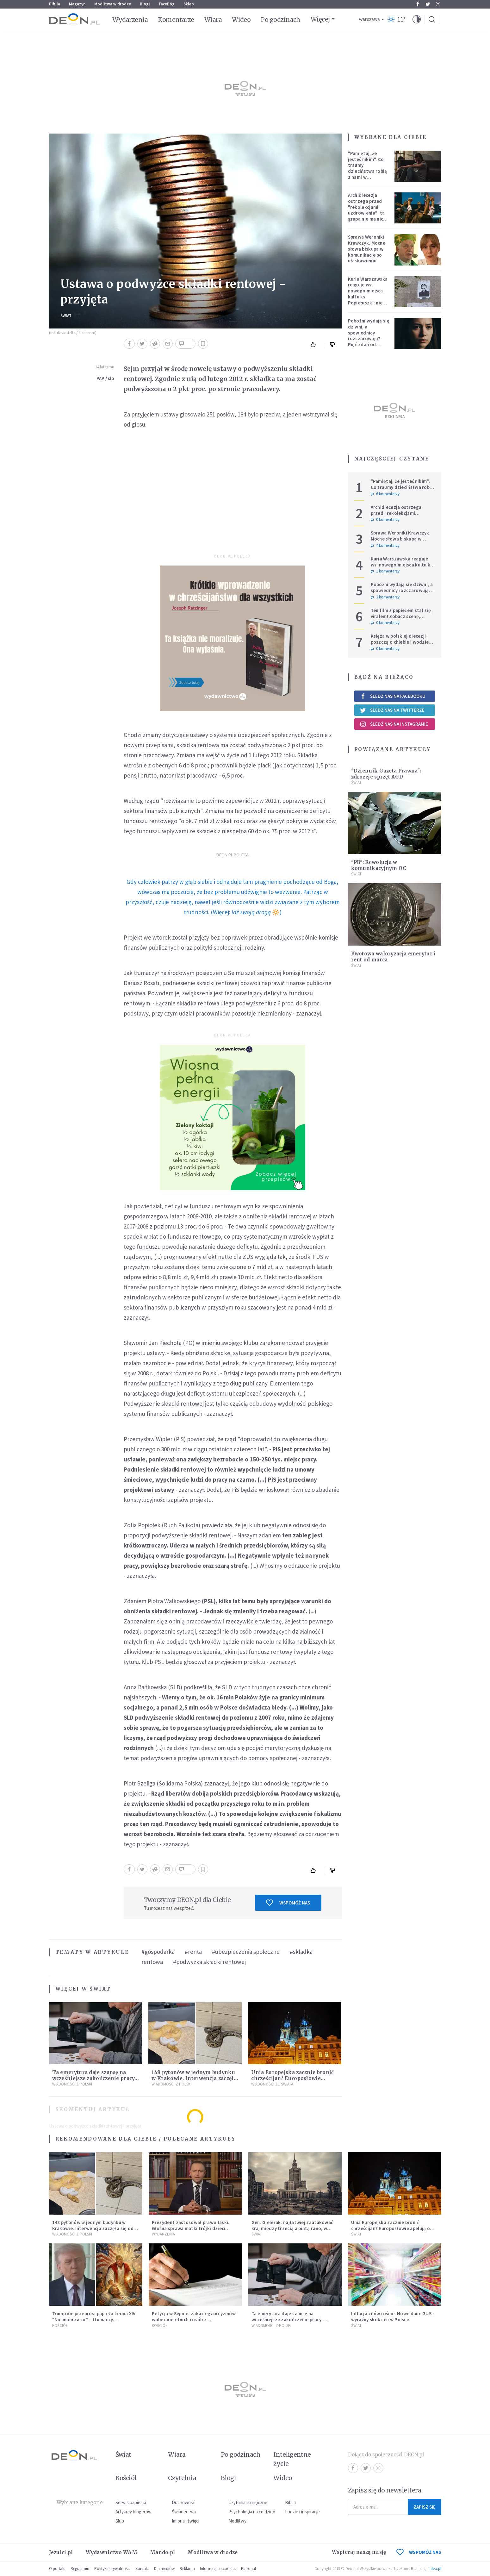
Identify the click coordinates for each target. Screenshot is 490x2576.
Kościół (60, 2325)
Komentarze (176, 19)
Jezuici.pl (61, 2552)
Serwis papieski (130, 2502)
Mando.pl (162, 2552)
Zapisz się (424, 2507)
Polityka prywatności (112, 2568)
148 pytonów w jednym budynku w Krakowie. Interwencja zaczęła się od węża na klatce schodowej (194, 2078)
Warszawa (369, 19)
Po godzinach (281, 19)
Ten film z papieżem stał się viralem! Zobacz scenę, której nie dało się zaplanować (401, 619)
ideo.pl (435, 2568)
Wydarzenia (130, 19)
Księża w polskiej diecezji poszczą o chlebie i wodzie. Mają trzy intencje (400, 642)
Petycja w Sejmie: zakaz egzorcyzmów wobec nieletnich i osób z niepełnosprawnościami (194, 2319)
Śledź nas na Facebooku (392, 696)
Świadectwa (184, 2512)
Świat (65, 315)
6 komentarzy (385, 494)
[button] (416, 20)
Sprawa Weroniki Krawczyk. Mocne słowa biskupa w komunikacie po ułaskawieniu (367, 249)
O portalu (57, 2568)
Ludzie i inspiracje (302, 2512)
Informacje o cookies (218, 2568)
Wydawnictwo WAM (112, 2552)
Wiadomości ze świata (272, 2084)
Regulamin (80, 2568)
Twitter (427, 4)
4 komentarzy (385, 545)
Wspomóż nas (288, 1902)
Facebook (417, 4)
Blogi (145, 4)
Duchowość (183, 2502)
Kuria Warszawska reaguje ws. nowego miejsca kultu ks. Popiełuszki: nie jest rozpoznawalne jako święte (368, 299)
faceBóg (167, 4)
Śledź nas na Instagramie (394, 724)
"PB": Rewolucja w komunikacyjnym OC (378, 865)
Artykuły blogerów (133, 2512)
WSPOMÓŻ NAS (418, 2552)
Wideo (241, 19)
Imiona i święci (185, 2521)
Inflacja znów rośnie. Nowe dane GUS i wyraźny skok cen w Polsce (392, 2316)
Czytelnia (182, 2478)
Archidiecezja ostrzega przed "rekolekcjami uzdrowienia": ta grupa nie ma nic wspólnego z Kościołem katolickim (366, 216)
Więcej (320, 19)
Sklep (188, 4)
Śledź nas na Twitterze (392, 710)
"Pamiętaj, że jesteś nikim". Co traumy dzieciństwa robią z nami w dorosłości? (367, 168)
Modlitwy (237, 2521)
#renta (193, 1951)
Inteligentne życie (292, 2459)
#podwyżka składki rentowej (209, 1962)
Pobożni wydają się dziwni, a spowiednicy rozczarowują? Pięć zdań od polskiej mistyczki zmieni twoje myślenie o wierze (368, 341)
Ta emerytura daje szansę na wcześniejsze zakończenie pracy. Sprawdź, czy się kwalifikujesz (94, 2078)
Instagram (438, 4)
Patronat (248, 2568)
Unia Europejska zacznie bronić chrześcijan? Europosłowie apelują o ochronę (292, 2078)
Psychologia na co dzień (251, 2512)
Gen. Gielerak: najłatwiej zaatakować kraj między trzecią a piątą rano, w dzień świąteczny (292, 2228)
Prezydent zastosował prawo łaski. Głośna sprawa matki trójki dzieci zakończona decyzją (191, 2228)
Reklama (187, 2568)
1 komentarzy (385, 571)
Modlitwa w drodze (112, 4)
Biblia (54, 4)
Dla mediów (164, 2568)
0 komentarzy (385, 519)
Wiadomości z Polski (72, 2084)
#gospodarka (158, 1951)
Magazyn (77, 4)
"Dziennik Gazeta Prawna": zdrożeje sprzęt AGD (386, 774)
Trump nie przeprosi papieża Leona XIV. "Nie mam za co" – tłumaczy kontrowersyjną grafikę (94, 2319)
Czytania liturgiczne (247, 2502)
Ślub (119, 2521)
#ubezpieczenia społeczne (246, 1951)
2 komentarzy (385, 597)
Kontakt (142, 2568)
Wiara (213, 19)
